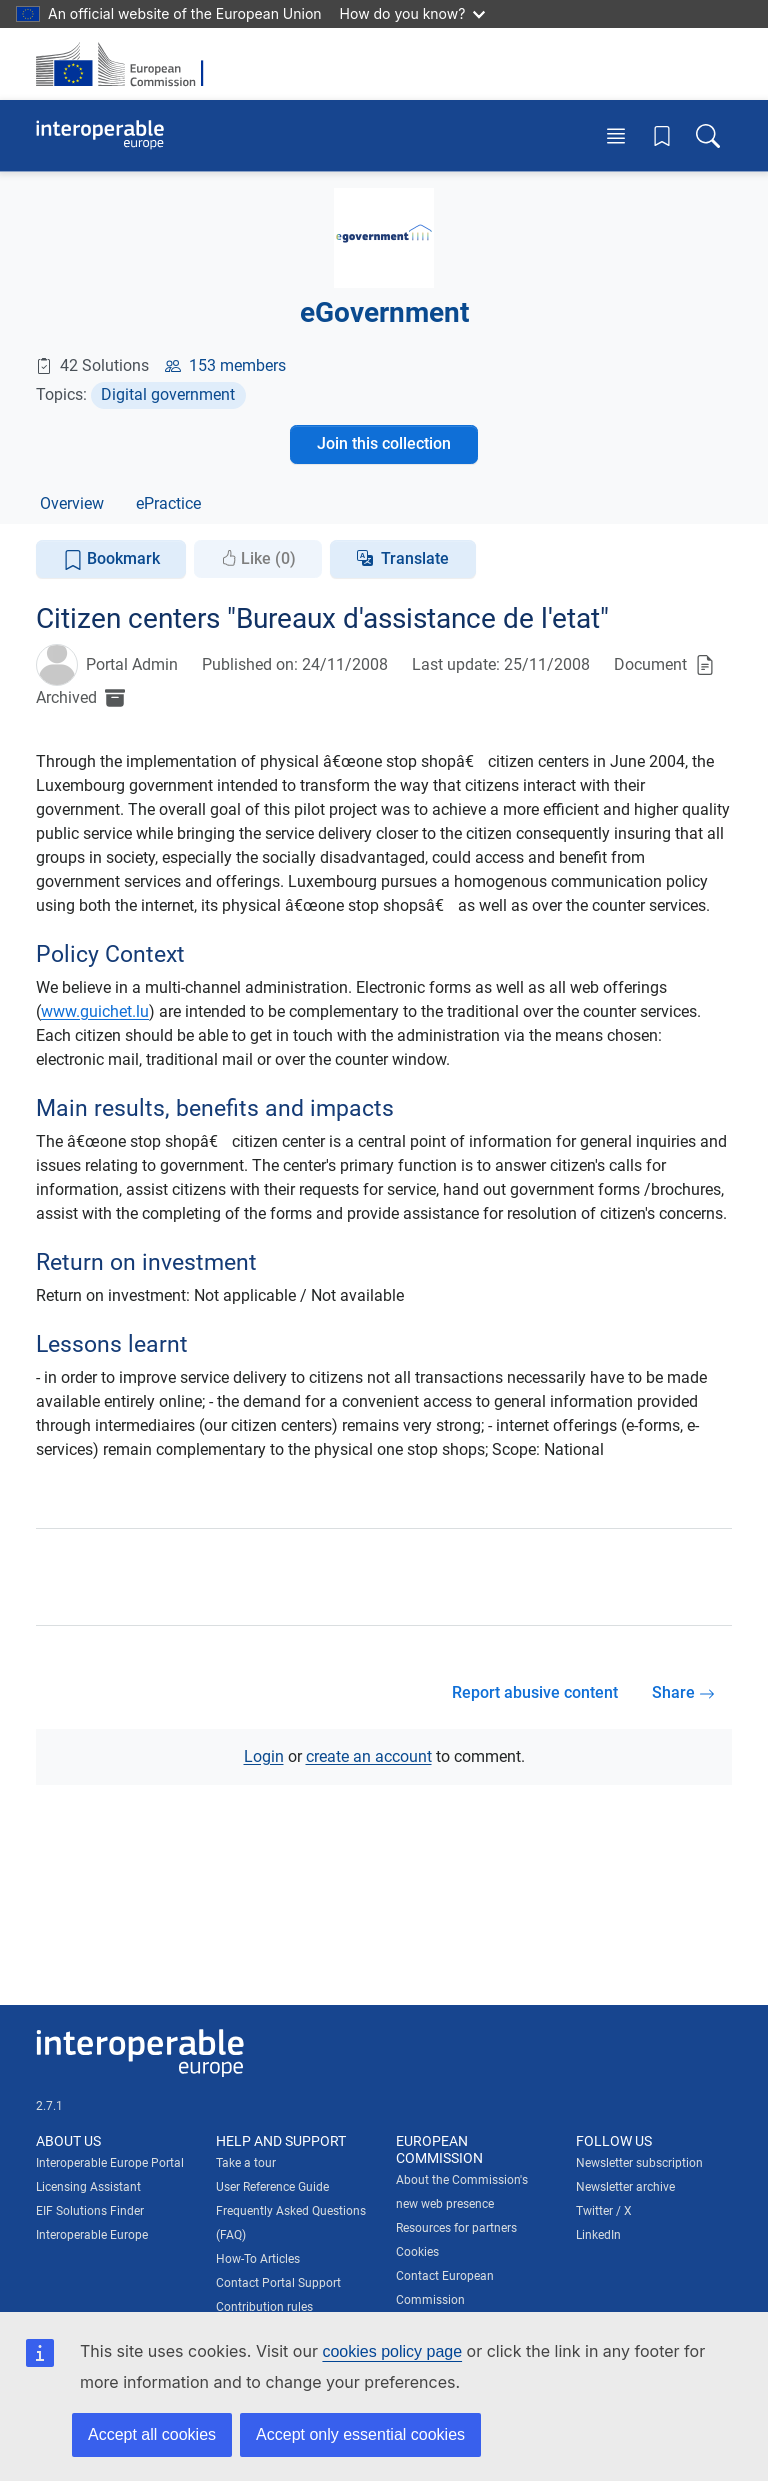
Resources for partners (456, 2228)
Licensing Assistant (88, 2187)
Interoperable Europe (92, 2235)
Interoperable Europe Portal (110, 2163)
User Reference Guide (272, 2187)
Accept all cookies (152, 2434)
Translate (415, 558)
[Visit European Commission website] (126, 64)
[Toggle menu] (616, 135)
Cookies (417, 2252)
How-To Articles (258, 2259)
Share (683, 1692)
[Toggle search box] (708, 135)
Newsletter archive (625, 2187)
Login (264, 1756)
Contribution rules (264, 2307)
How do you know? (413, 13)
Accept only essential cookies (360, 2434)
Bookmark (111, 559)
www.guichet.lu (95, 1011)
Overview (72, 503)
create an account (369, 1756)
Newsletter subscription (639, 2163)
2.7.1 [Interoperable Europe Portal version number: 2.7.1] (49, 2106)
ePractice (168, 503)
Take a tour (246, 2163)
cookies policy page (392, 2351)
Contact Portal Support (278, 2283)
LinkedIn (598, 2235)
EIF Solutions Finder (90, 2211)
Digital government (168, 394)
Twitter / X (604, 2211)
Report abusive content (535, 1692)
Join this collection (384, 443)
